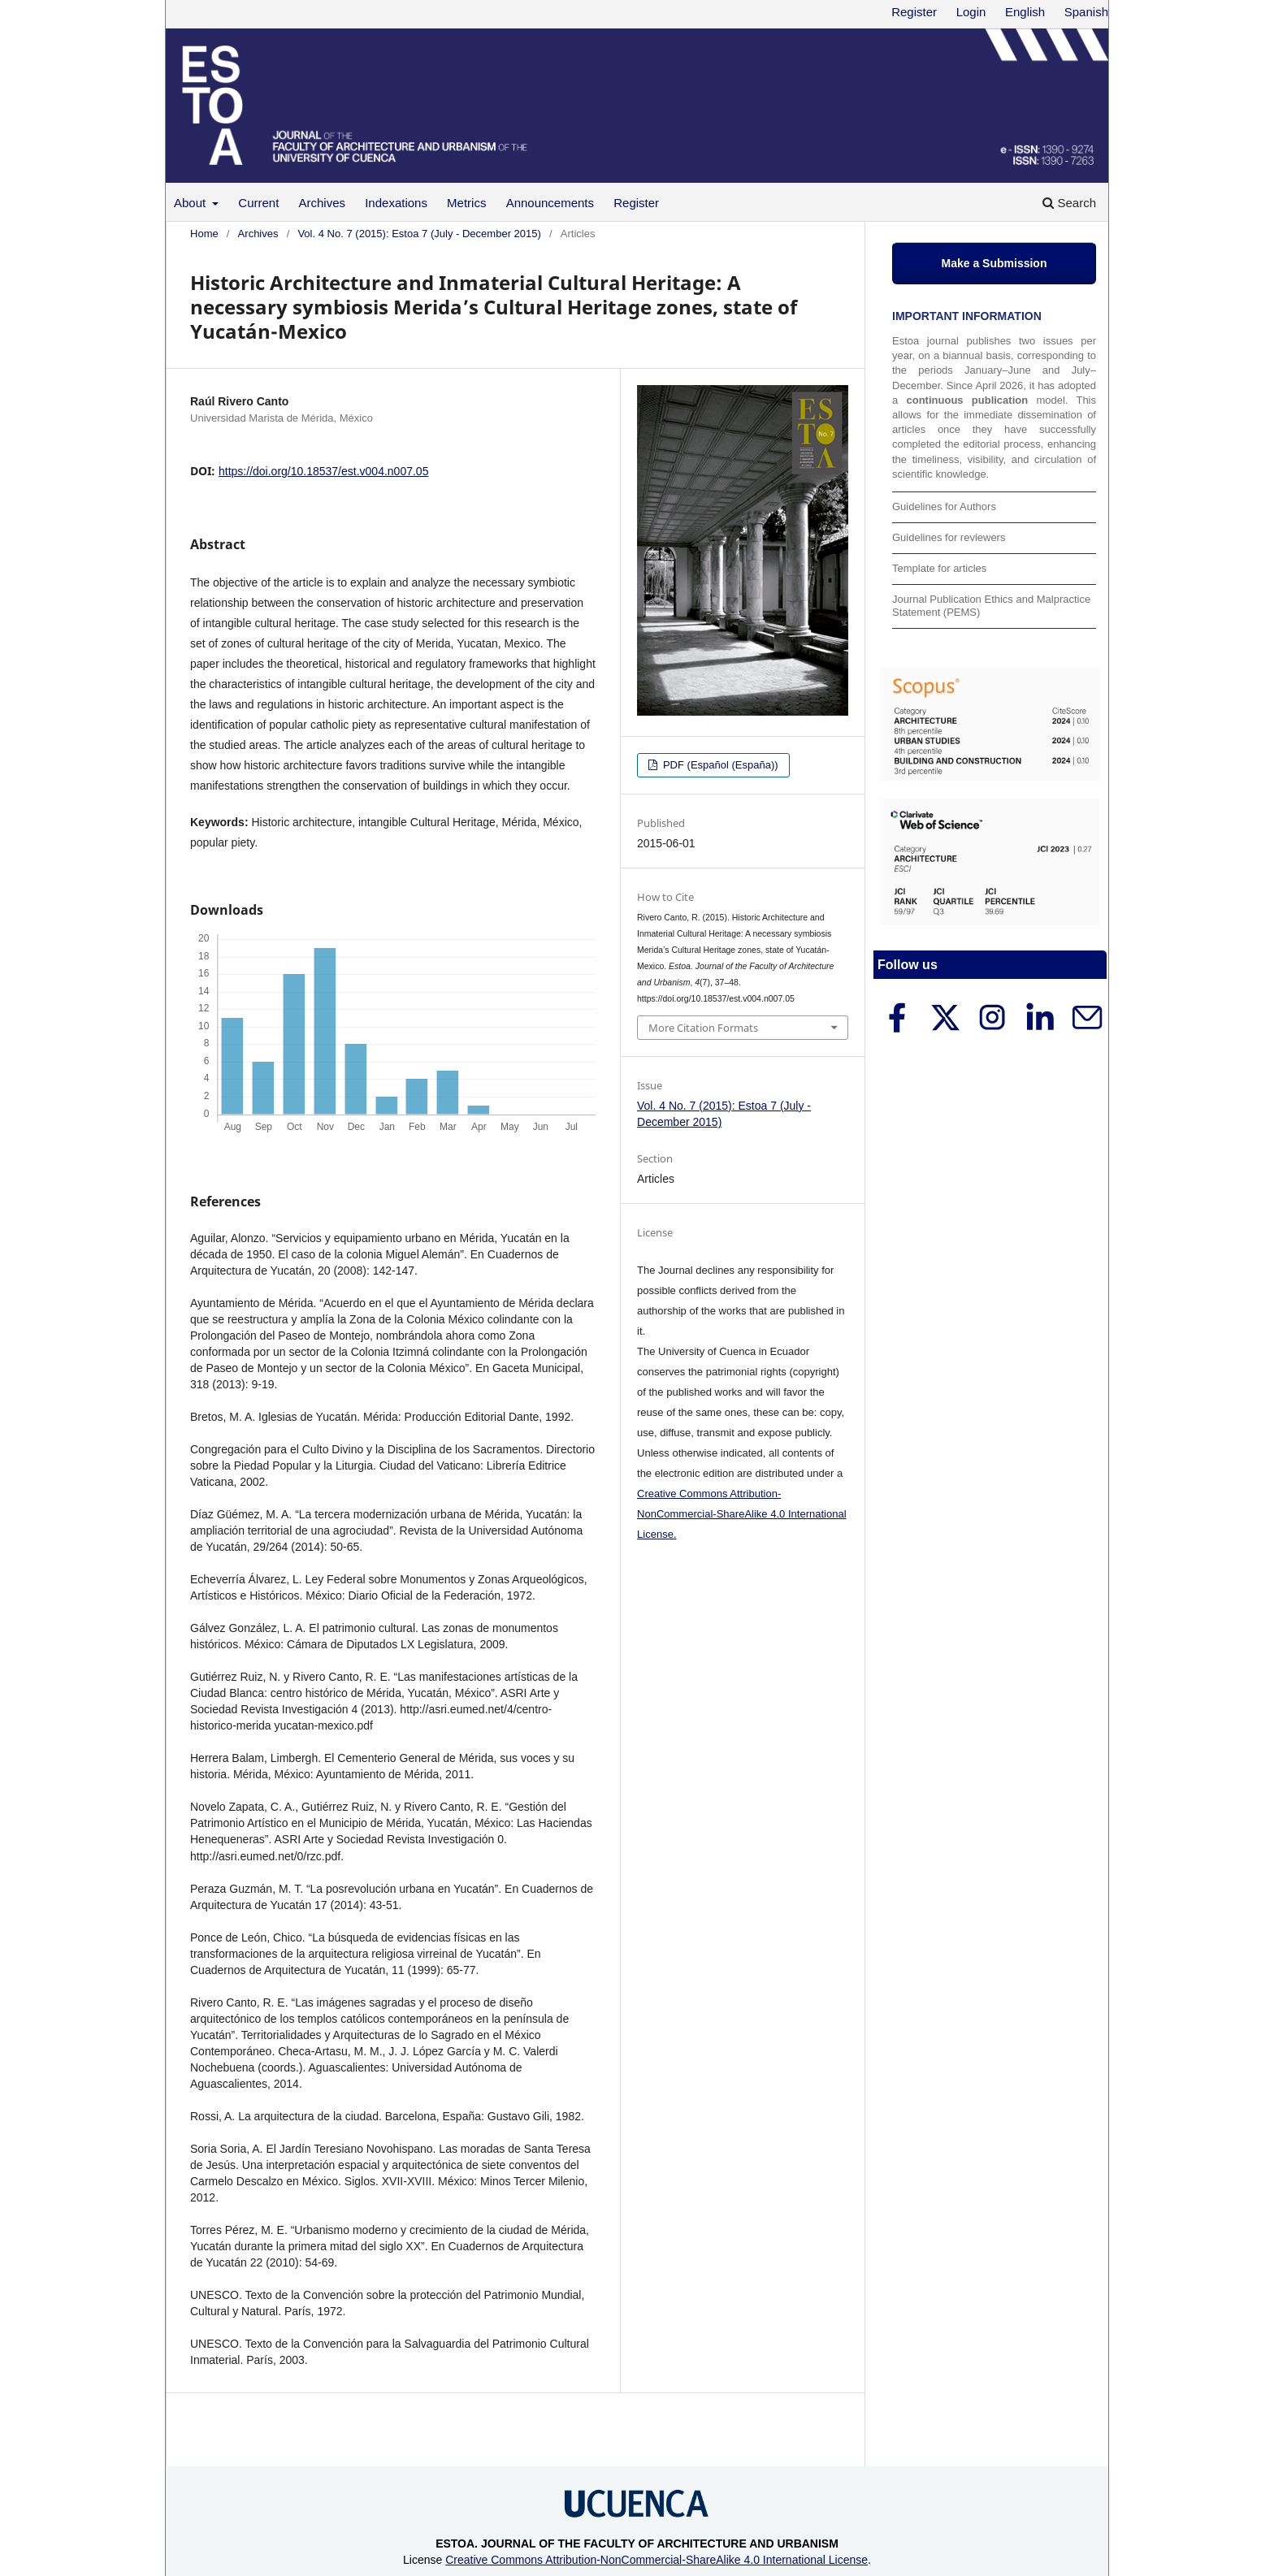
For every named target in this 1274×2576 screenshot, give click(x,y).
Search (1069, 203)
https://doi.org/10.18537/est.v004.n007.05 (323, 471)
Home (204, 233)
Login (971, 12)
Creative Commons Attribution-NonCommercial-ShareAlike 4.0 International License (656, 2559)
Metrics (466, 203)
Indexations (396, 203)
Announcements (550, 203)
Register (636, 203)
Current (258, 203)
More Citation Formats (703, 1027)
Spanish (1086, 12)
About (191, 203)
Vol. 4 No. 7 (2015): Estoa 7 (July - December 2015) (419, 233)
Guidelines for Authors (944, 506)
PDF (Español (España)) (719, 765)
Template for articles (939, 568)
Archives (322, 203)
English (1025, 12)
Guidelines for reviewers (948, 537)
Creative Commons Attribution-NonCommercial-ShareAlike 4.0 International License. (742, 1513)
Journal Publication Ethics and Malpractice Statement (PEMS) (991, 606)
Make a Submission (994, 263)
